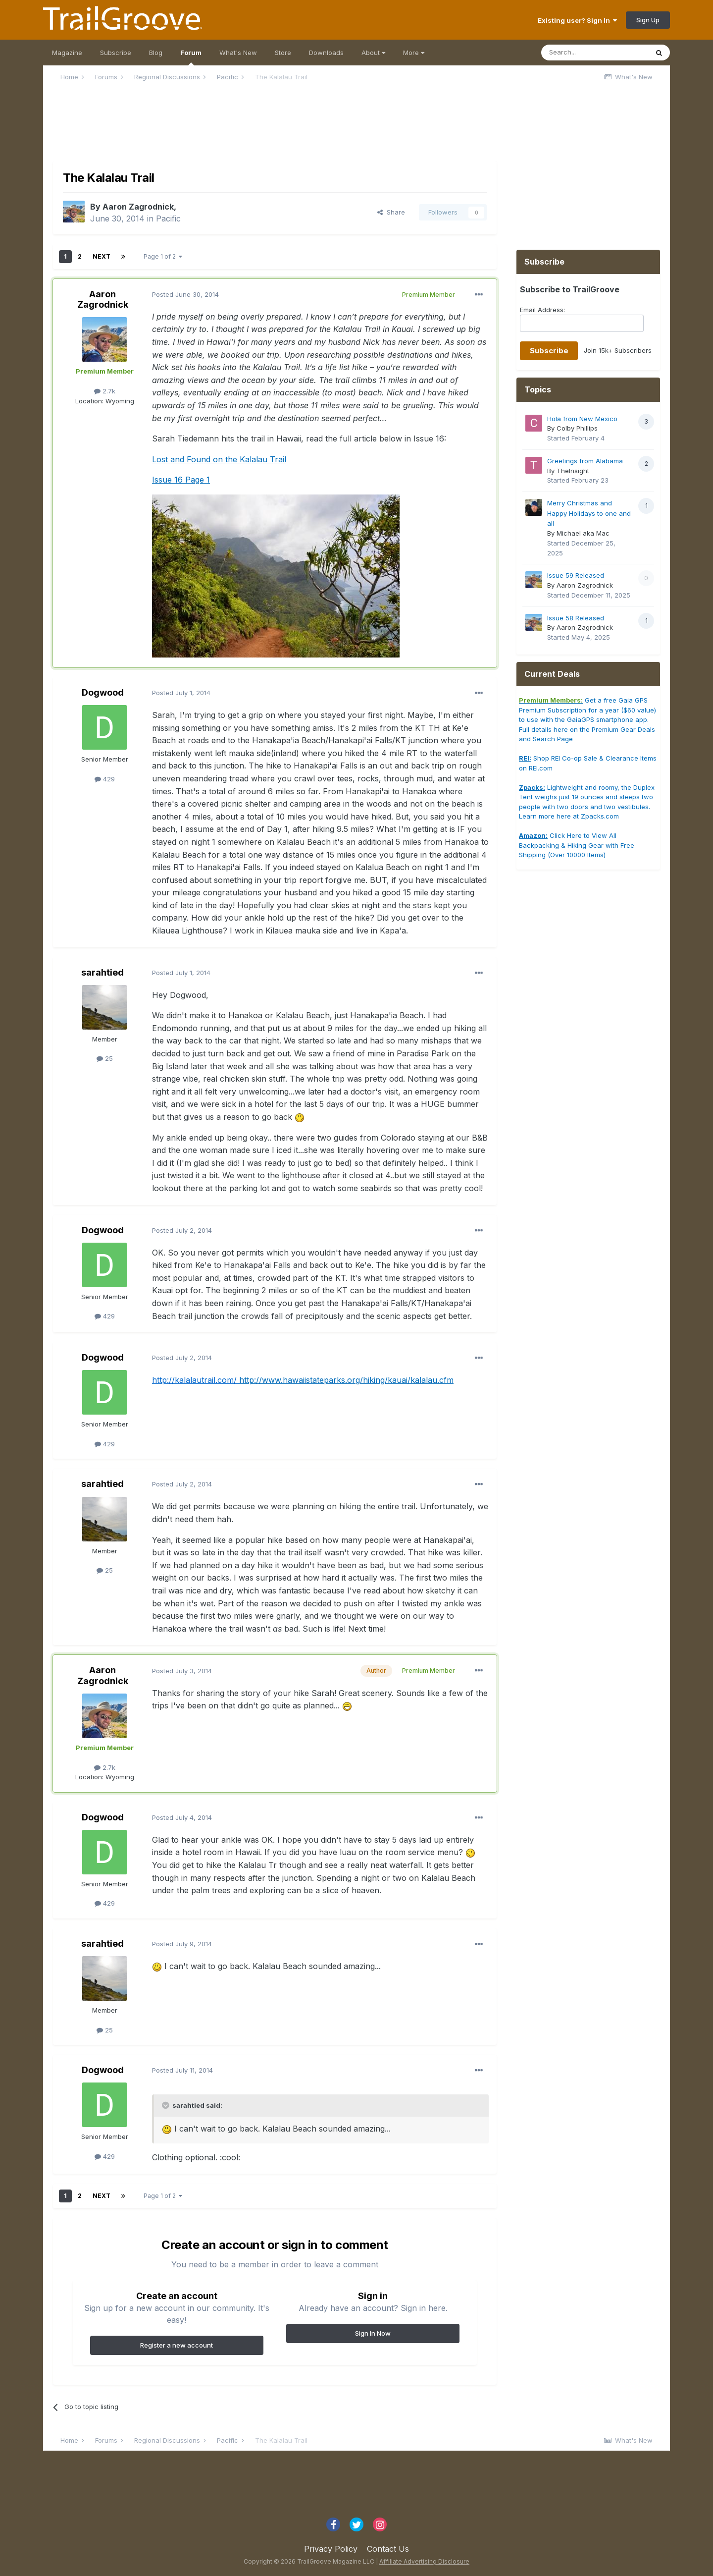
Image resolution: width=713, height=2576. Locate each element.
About (373, 52)
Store (283, 52)
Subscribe (115, 52)
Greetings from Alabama (585, 461)
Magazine (67, 52)
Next (101, 256)
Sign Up (648, 20)
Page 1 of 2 (163, 256)
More (413, 52)
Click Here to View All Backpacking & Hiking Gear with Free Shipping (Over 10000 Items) (576, 845)
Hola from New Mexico (582, 419)
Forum (191, 57)
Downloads (326, 52)
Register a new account (176, 2345)
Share (391, 212)
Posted (185, 294)
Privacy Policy (330, 2549)
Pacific (168, 218)
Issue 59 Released (575, 575)
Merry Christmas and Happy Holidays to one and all (589, 513)
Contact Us (388, 2549)
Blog (155, 52)
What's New (238, 52)
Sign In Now (373, 2333)
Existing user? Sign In (577, 20)
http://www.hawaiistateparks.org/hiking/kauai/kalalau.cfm (346, 1380)
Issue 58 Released (575, 618)
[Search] (594, 52)
